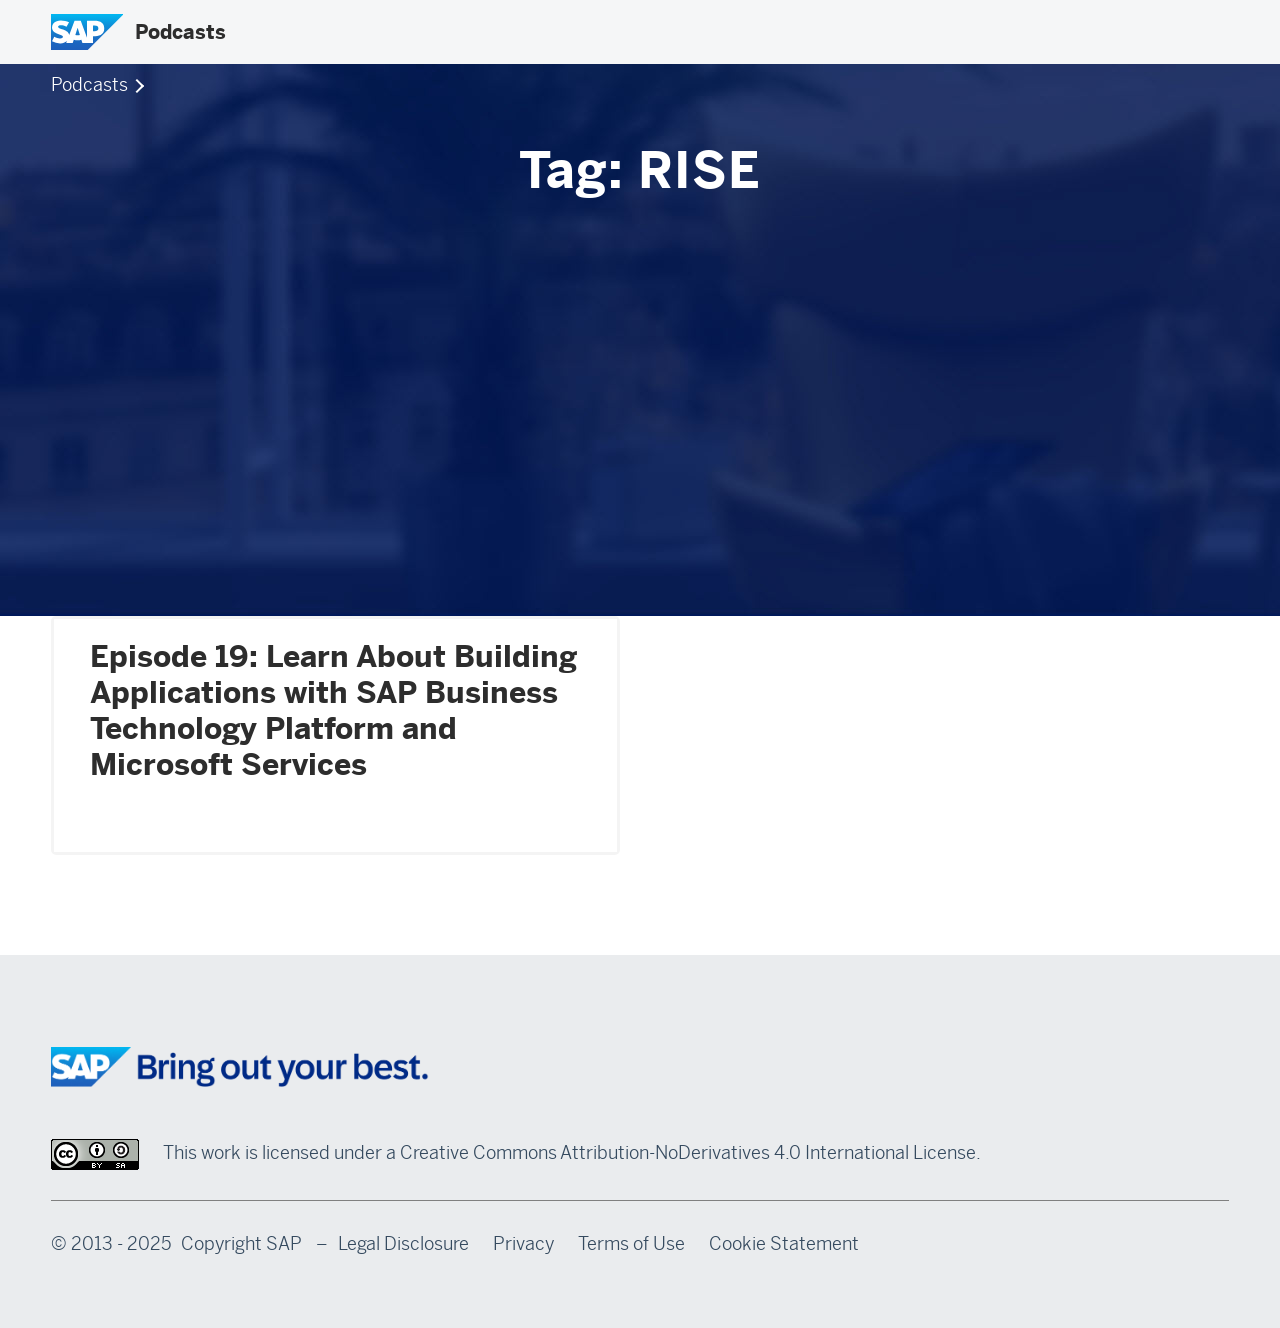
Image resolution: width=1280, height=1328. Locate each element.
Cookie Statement (784, 1244)
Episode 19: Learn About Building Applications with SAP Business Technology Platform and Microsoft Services (333, 711)
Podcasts (180, 32)
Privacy (523, 1244)
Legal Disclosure (403, 1244)
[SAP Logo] (87, 32)
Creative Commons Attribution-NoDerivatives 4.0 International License (688, 1153)
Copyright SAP (241, 1244)
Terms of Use (631, 1244)
